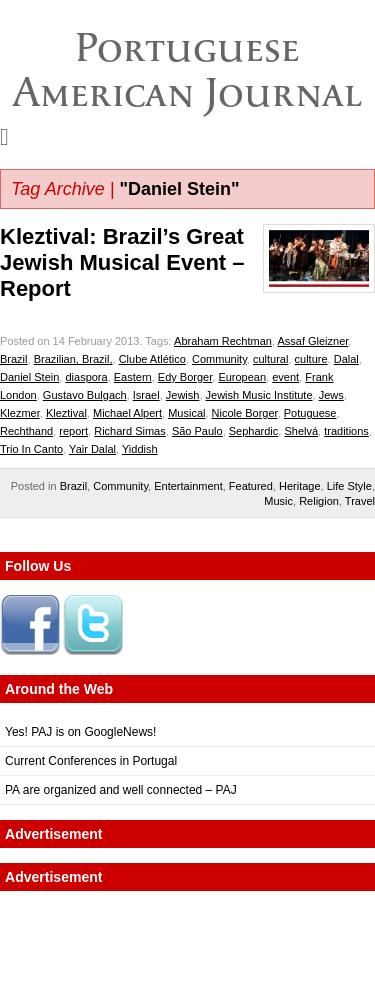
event (285, 377)
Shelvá (301, 431)
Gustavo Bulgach (85, 395)
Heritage (300, 486)
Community (219, 359)
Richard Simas (130, 431)
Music (278, 501)
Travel (360, 501)
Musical (186, 413)
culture (311, 359)
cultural (270, 359)
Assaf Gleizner (312, 341)
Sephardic (254, 431)
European (242, 377)
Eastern (133, 377)
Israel (146, 395)
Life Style (349, 486)
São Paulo (197, 431)
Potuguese (310, 413)
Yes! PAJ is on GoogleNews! (80, 732)
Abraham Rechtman (223, 341)
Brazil (14, 359)
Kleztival (66, 413)
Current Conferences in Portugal (91, 761)
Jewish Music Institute (259, 395)
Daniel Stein (29, 377)
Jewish (183, 395)
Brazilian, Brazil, (73, 359)
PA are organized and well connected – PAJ (121, 790)
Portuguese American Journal (187, 69)
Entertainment (188, 486)
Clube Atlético (152, 359)
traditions (346, 431)
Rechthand (26, 431)
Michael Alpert (127, 413)
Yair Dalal (92, 449)
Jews (331, 395)
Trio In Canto (31, 449)
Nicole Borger (245, 413)
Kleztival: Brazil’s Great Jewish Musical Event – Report (122, 262)
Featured (251, 486)
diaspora (86, 377)
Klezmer (20, 413)
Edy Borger (185, 377)
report (73, 431)
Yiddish (140, 449)
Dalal (346, 359)
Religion (319, 501)
